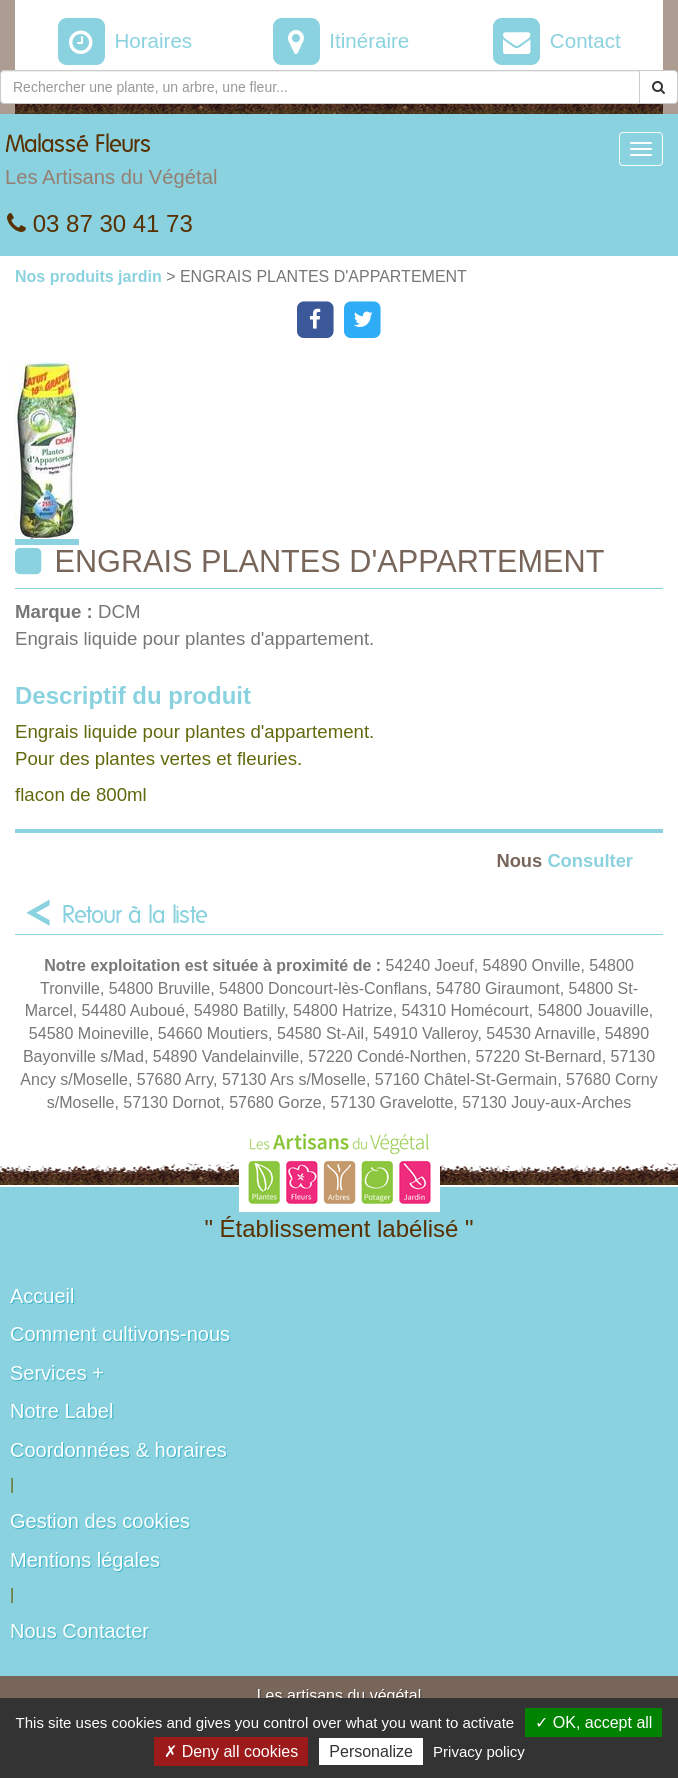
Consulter (564, 860)
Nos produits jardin (90, 276)
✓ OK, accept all (593, 1722)
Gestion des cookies (100, 1521)
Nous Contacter (79, 1631)
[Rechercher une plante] (320, 87)
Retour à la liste (135, 916)
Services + (57, 1373)
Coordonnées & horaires (118, 1450)
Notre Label (61, 1411)
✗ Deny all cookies (231, 1751)
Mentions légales (85, 1560)
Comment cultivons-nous (120, 1334)
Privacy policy (479, 1751)
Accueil (42, 1296)
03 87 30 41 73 (100, 223)
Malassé (111, 165)
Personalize (371, 1751)
